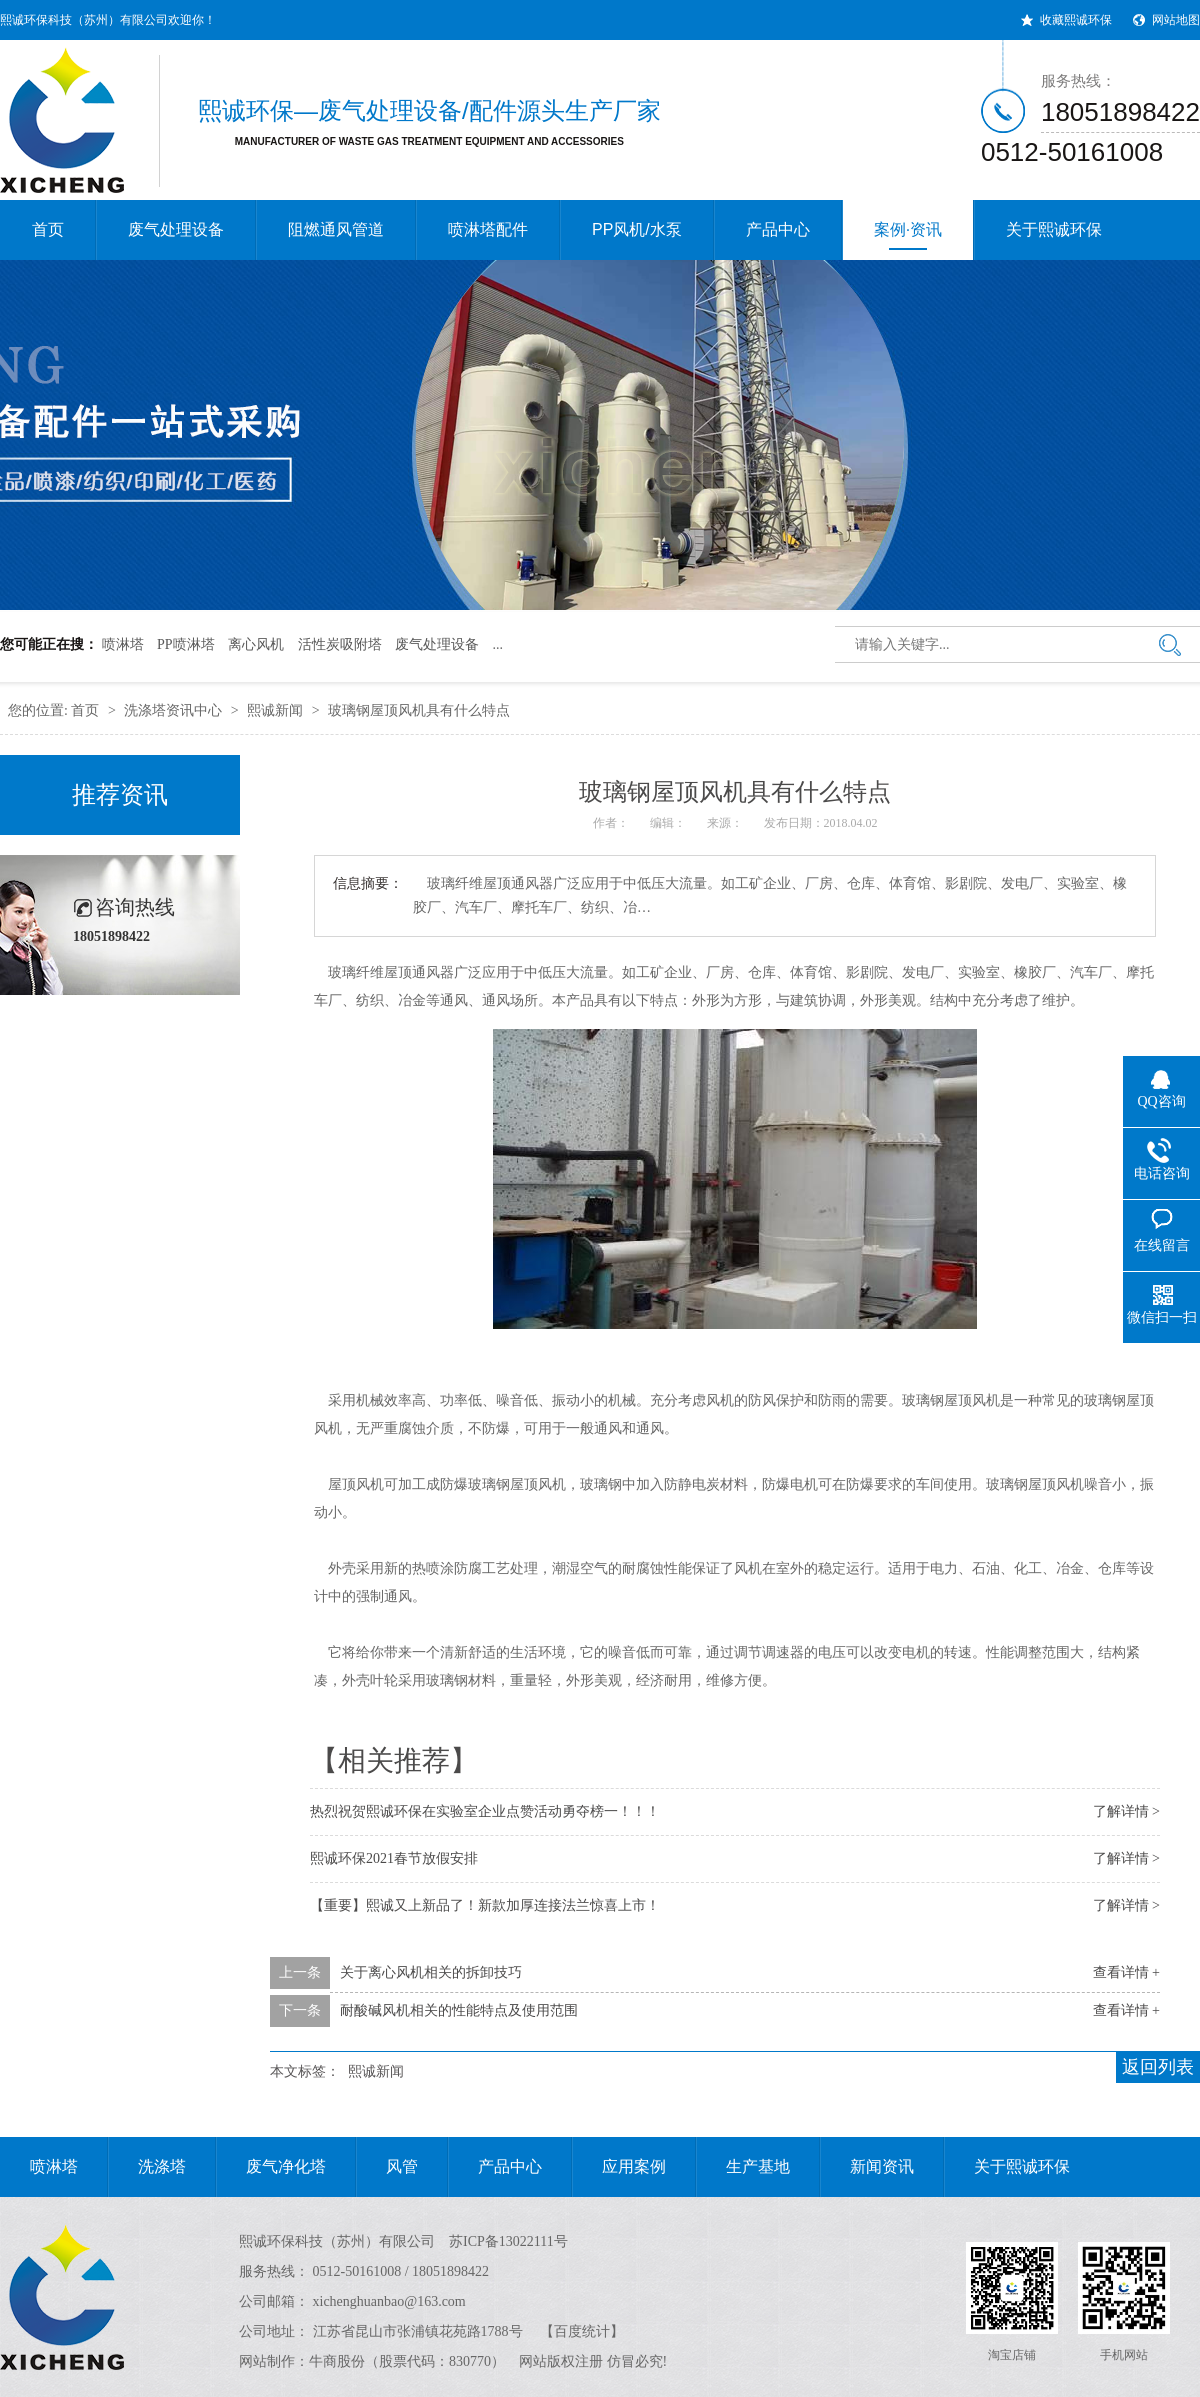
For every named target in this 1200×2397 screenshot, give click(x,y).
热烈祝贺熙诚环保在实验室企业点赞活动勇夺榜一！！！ (485, 1811)
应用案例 (619, 2167)
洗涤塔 (147, 2167)
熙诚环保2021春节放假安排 (394, 1858)
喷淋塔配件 (488, 229)
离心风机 (256, 644)
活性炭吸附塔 (340, 644)
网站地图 (1176, 20)
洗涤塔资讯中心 (173, 710)
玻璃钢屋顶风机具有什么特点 (419, 710)
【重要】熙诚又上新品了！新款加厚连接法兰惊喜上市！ (485, 1905)
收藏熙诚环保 (1076, 20)
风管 (387, 2167)
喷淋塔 (123, 644)
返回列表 (1158, 2067)
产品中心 (778, 229)
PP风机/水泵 (637, 229)
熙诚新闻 (275, 710)
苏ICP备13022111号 (508, 2241)
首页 (48, 229)
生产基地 (743, 2167)
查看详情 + (1126, 1972)
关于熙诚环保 (1054, 229)
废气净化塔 (271, 2167)
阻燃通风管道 (336, 229)
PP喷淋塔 (186, 644)
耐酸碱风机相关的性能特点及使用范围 (459, 2010)
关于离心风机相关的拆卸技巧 (431, 1972)
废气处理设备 (176, 229)
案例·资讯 (908, 235)
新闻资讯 (867, 2167)
